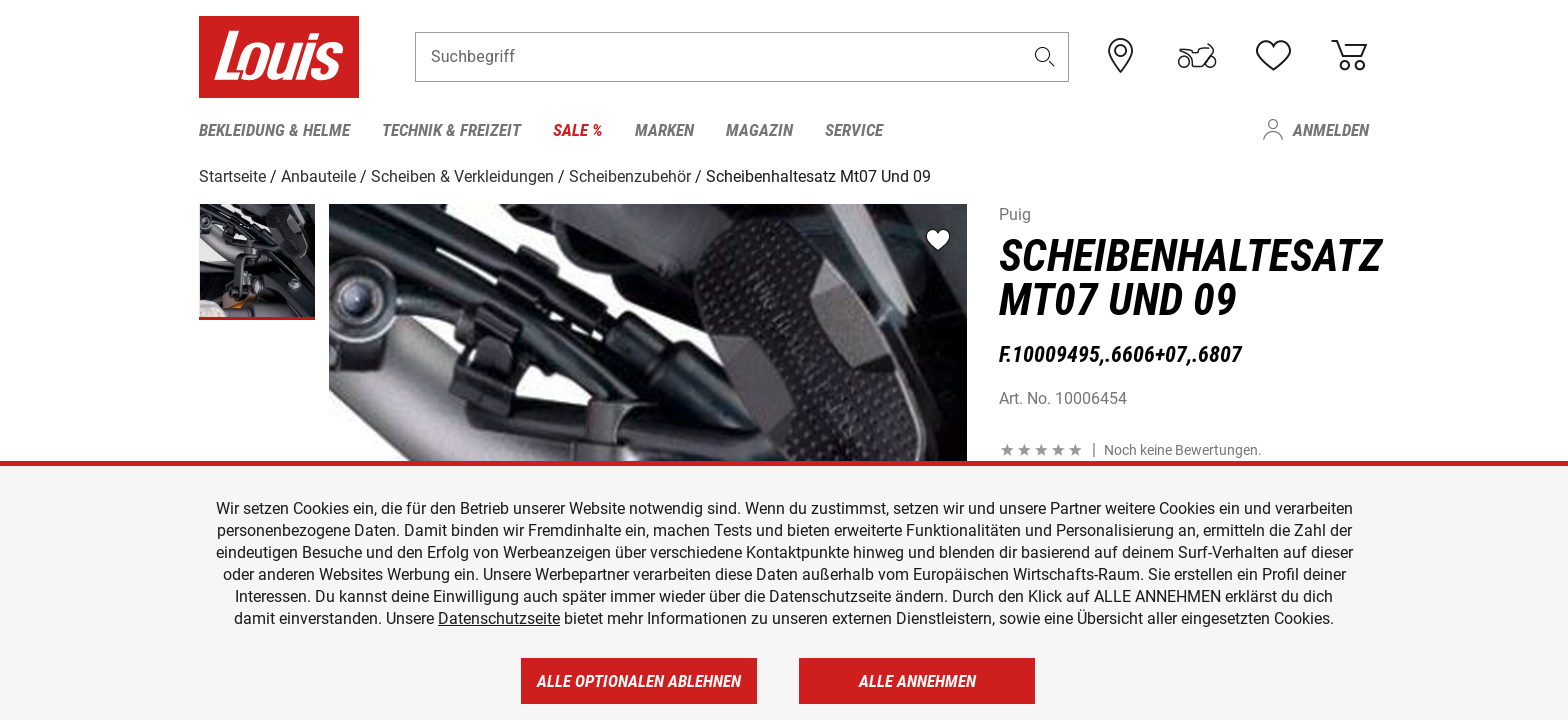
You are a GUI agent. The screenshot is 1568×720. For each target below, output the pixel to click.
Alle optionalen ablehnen (639, 681)
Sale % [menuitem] (578, 130)
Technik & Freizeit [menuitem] (451, 130)
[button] (1045, 56)
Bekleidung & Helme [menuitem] (274, 130)
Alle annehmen (917, 681)
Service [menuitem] (854, 130)
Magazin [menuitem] (759, 130)
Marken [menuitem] (664, 130)
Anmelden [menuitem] (1331, 130)
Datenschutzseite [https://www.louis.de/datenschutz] (499, 618)
